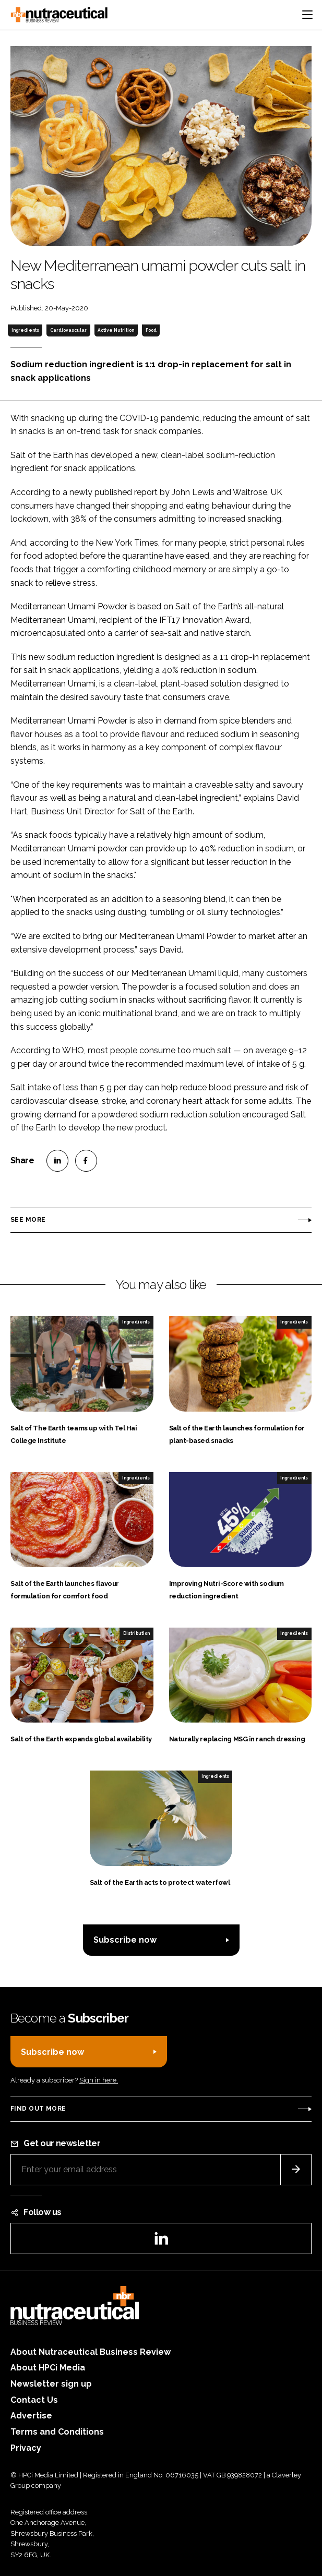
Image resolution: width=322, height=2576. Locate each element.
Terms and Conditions (57, 2432)
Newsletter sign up (51, 2384)
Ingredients (25, 330)
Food (151, 330)
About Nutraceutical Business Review (90, 2352)
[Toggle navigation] (307, 14)
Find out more (38, 2108)
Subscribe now (125, 1940)
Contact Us (34, 2400)
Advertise (31, 2416)
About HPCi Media (47, 2368)
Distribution (136, 1633)
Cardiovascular (68, 330)
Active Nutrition (116, 330)
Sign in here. (98, 2080)
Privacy (25, 2448)
